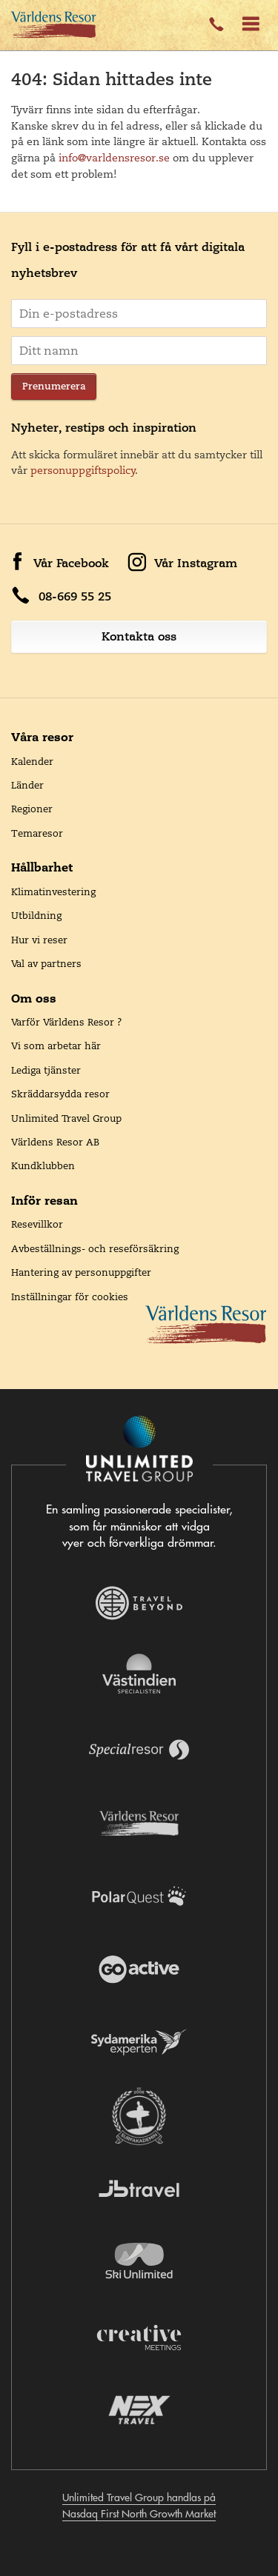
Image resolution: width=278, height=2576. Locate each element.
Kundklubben (43, 1165)
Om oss (33, 998)
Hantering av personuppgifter (81, 1272)
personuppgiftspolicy (83, 470)
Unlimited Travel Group (66, 1118)
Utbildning (36, 915)
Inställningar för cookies (69, 1296)
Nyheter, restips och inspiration (103, 428)
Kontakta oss (139, 636)
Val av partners (46, 963)
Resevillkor (37, 1224)
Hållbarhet (42, 867)
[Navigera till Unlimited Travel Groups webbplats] (139, 1450)
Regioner (32, 808)
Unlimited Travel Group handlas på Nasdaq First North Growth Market (139, 2505)
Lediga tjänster (46, 1070)
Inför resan (44, 1200)
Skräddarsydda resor (60, 1094)
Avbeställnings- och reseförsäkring (95, 1248)
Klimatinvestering (53, 891)
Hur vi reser (39, 940)
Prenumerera (54, 386)
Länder (27, 785)
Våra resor (42, 736)
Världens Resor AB (55, 1142)
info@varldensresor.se (114, 157)
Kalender (32, 761)
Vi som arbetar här (56, 1045)
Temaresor (37, 833)
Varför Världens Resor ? (66, 1022)
